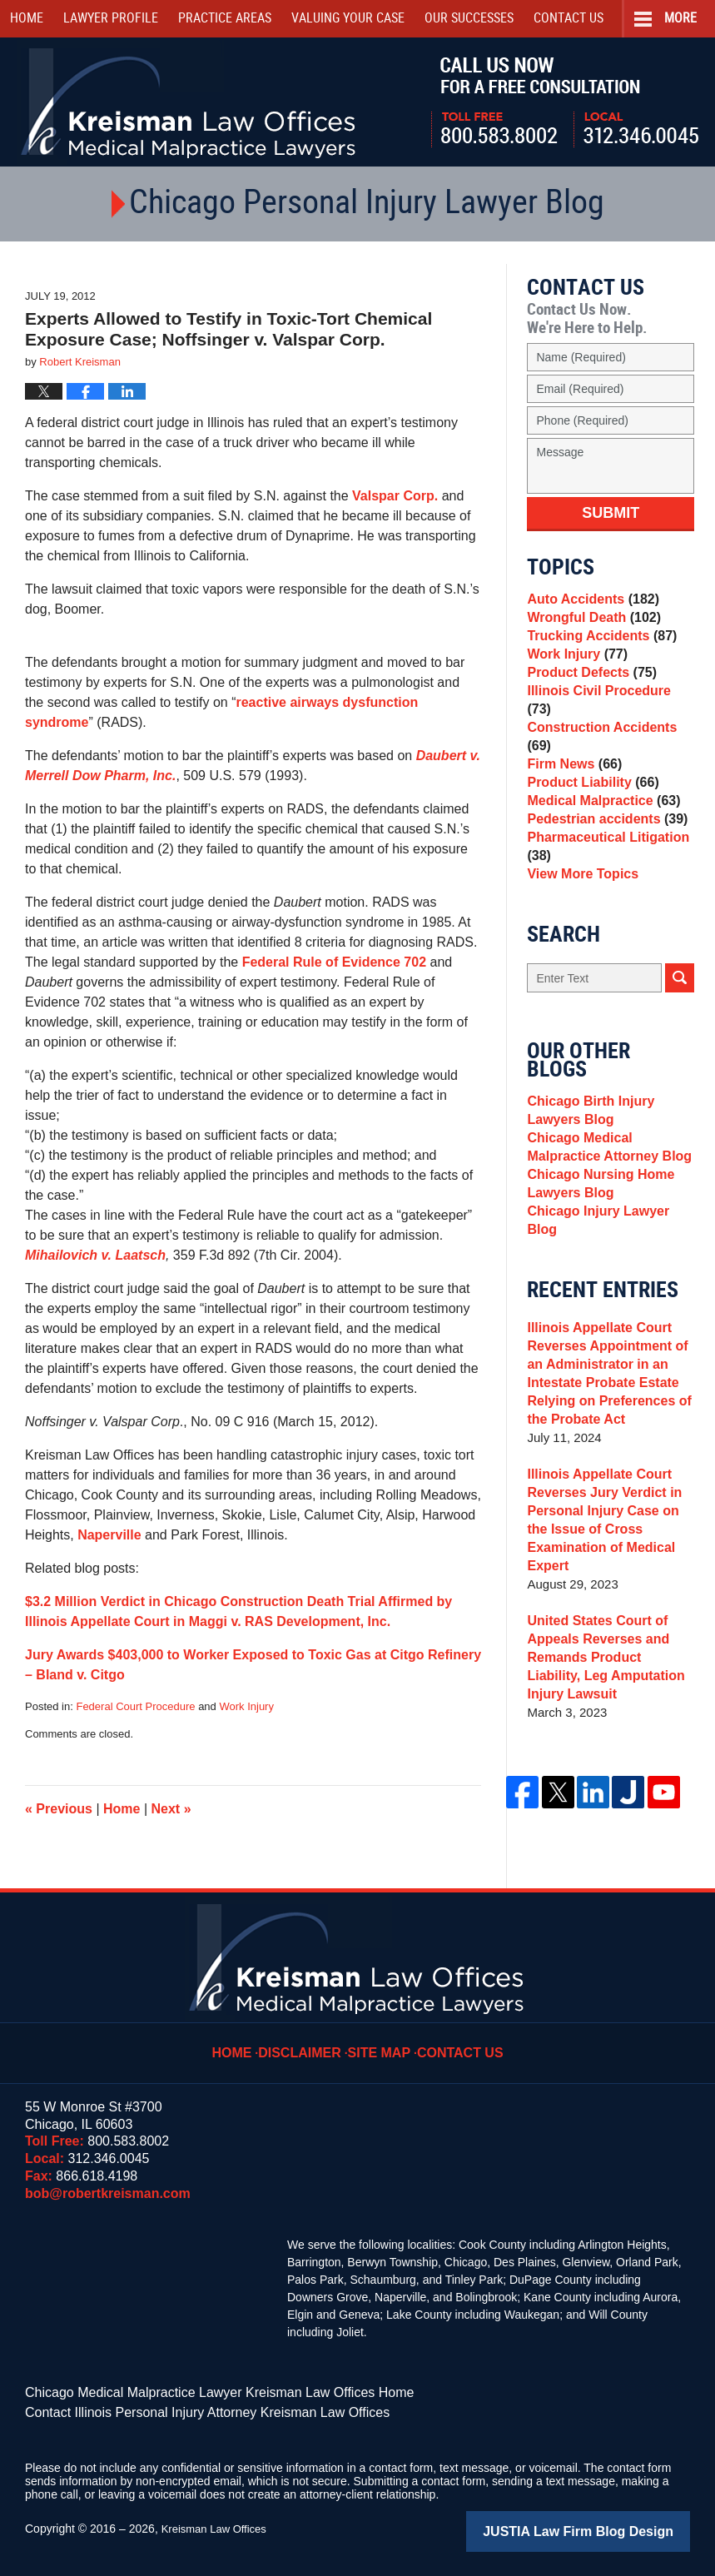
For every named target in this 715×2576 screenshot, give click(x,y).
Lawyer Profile (110, 19)
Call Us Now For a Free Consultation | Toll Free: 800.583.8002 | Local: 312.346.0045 (564, 102)
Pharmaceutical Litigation (603, 867)
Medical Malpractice (599, 811)
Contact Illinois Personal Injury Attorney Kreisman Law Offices (184, 2408)
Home (26, 19)
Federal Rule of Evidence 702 (334, 962)
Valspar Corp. (397, 496)
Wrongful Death (590, 625)
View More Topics (579, 900)
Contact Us (455, 2041)
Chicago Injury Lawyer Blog (609, 1257)
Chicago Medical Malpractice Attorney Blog (604, 1182)
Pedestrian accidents (602, 835)
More (680, 19)
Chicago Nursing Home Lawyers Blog (596, 1224)
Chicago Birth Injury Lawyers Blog (586, 1141)
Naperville (109, 1535)
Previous (58, 1809)
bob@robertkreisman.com (108, 2193)
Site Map (381, 2041)
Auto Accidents (589, 601)
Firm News (571, 765)
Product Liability (588, 788)
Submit (610, 513)
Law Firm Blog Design (610, 2525)
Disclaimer (308, 2041)
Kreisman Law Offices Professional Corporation (189, 102)
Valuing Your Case (348, 19)
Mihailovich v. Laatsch (95, 1255)
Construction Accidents (610, 741)
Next (171, 1809)
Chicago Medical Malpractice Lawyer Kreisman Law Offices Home (195, 2391)
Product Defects (587, 695)
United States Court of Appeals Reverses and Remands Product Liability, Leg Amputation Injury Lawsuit (607, 1669)
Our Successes (469, 19)
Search (679, 1006)
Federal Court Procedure (135, 1706)
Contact (568, 19)
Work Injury (246, 1706)
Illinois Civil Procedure (607, 718)
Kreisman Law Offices (218, 2523)
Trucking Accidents (597, 648)
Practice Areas (224, 19)
